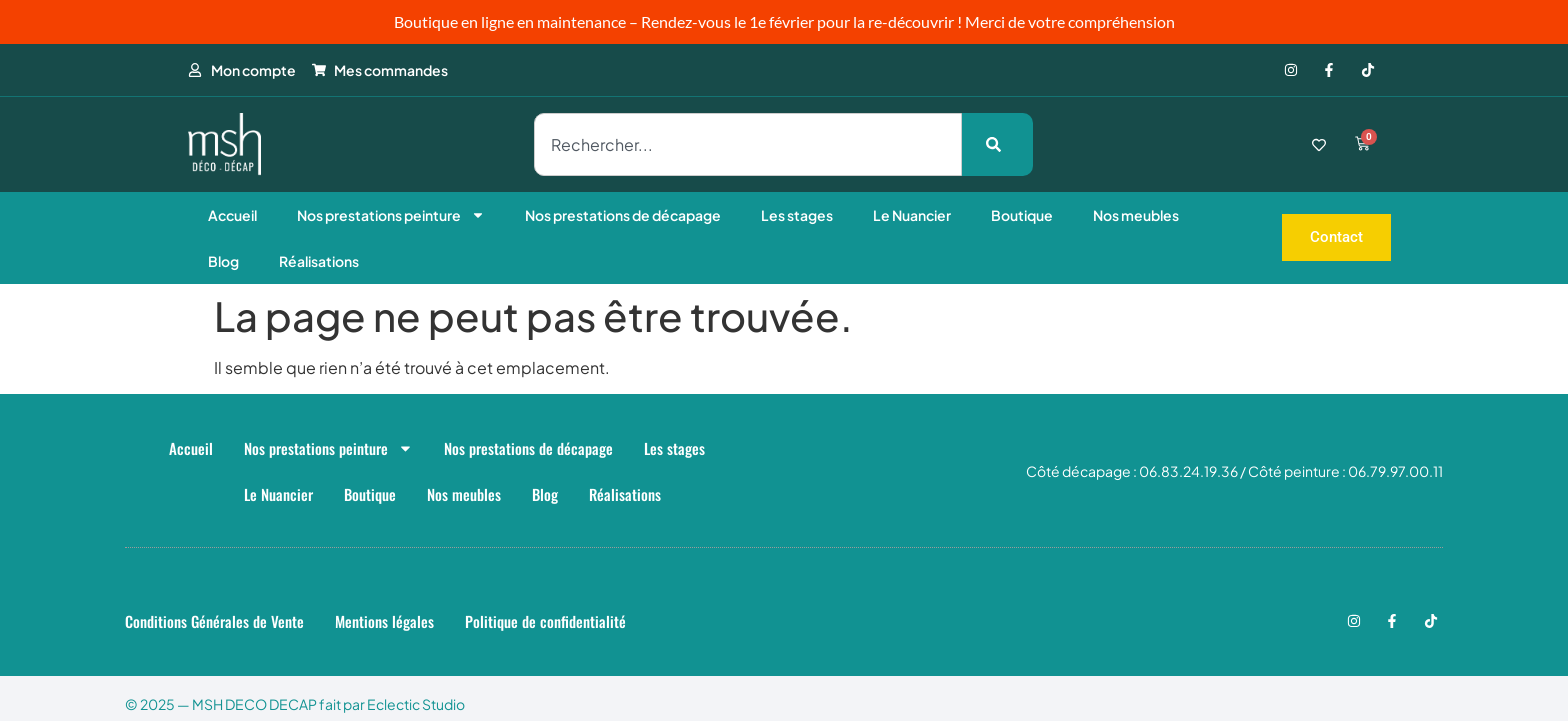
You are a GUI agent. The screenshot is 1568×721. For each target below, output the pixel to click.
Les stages (797, 215)
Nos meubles (1136, 215)
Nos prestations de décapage (623, 215)
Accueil (232, 215)
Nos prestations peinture (391, 215)
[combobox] (748, 144)
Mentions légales (384, 621)
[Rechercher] (997, 144)
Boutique (1022, 215)
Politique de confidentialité (545, 621)
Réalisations (319, 261)
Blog (223, 261)
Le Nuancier (912, 215)
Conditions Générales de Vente (214, 621)
